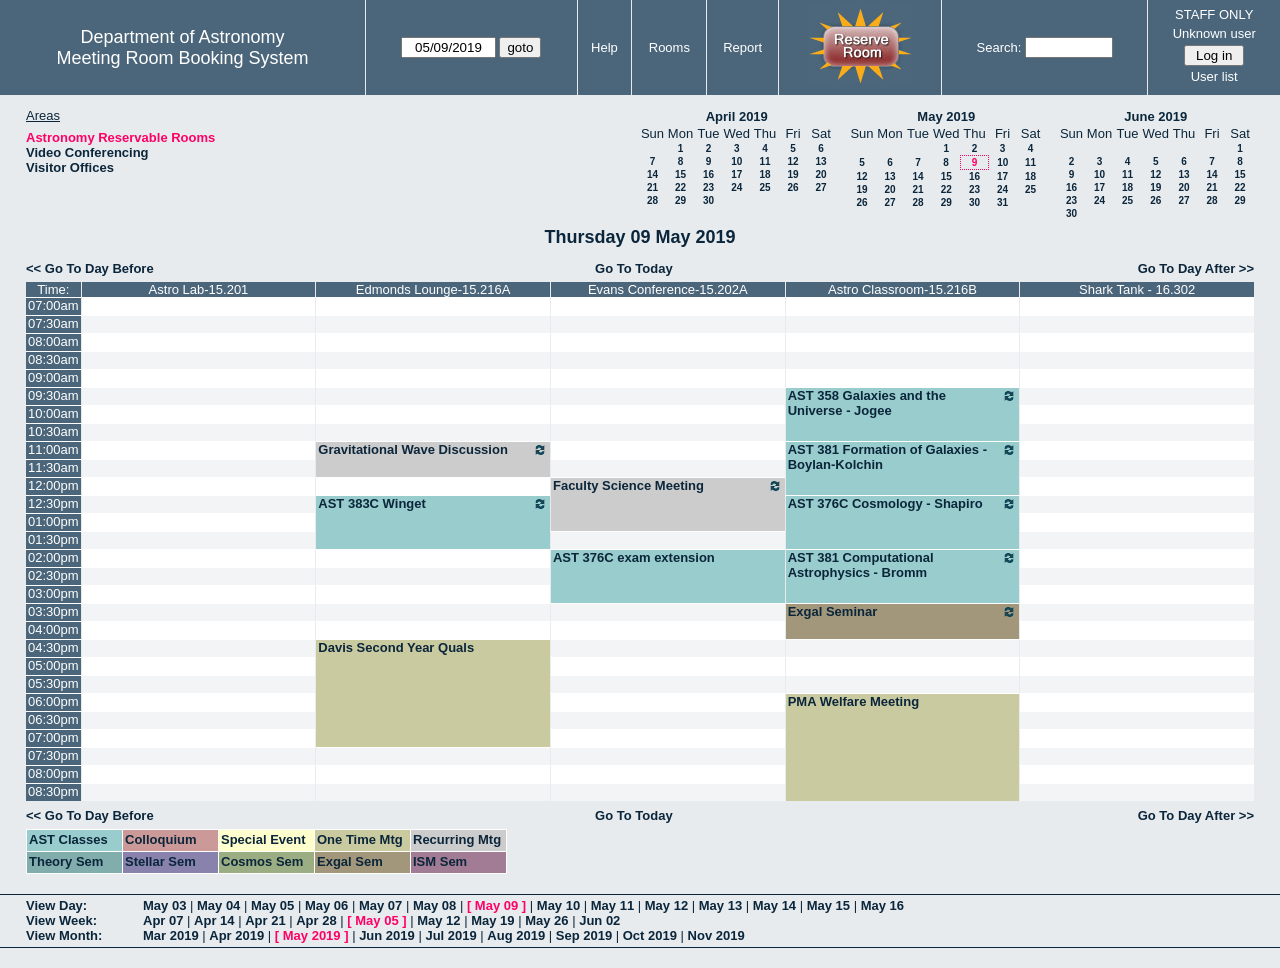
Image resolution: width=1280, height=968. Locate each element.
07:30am (53, 323)
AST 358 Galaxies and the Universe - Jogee (903, 403)
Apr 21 (265, 920)
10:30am (53, 431)
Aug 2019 (516, 935)
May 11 (612, 905)
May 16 (882, 905)
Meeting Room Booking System (182, 58)
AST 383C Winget (433, 504)
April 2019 (737, 116)
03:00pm (53, 593)
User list (1214, 76)
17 (736, 174)
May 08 (434, 905)
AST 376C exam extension (634, 557)
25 (764, 187)
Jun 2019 (387, 935)
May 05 (272, 905)
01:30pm (53, 539)
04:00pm (53, 629)
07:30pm (53, 755)
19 (792, 174)
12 (792, 161)
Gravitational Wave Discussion (433, 450)
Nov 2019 (716, 935)
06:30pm (53, 719)
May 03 (164, 905)
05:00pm (53, 665)
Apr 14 (214, 920)
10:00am (53, 413)
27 (820, 187)
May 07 (380, 905)
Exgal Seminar (903, 612)
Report (742, 47)
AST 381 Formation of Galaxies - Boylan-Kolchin (903, 457)
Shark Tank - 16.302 (1137, 289)
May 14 (774, 905)
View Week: (61, 920)
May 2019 (946, 116)
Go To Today (634, 268)
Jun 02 (599, 920)
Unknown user (1214, 33)
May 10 (558, 905)
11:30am (53, 467)
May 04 (218, 905)
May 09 (496, 905)
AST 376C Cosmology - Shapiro (903, 504)
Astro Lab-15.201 (199, 289)
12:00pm (53, 485)
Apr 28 (316, 920)
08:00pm (53, 773)
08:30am (53, 359)
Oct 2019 (650, 935)
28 (652, 200)
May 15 (828, 905)
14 (652, 174)
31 (1002, 202)
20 (820, 174)
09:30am (53, 395)
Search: (999, 47)
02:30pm (53, 575)
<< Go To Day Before (90, 268)
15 (680, 174)
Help (604, 47)
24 (736, 187)
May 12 (666, 905)
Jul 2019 (450, 935)
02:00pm (53, 557)
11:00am (53, 449)
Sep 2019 (584, 935)
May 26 (546, 920)
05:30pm (53, 683)
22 (680, 187)
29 (680, 200)
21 (652, 187)
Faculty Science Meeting (668, 486)
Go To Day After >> (1196, 268)
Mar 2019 (171, 935)
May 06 (326, 905)
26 (792, 187)
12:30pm (53, 503)
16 (708, 174)
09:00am (53, 377)
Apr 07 (163, 920)
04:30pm (53, 647)
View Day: (56, 905)
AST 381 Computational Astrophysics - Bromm (903, 565)
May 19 (492, 920)
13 (820, 161)
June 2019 (1155, 116)
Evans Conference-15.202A (668, 289)
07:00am (53, 305)
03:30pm (53, 611)
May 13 (720, 905)
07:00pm (53, 737)
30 (708, 200)
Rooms (669, 47)
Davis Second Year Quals (396, 647)
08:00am (53, 341)
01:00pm (53, 521)
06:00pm (53, 701)
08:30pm (53, 791)
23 (708, 187)
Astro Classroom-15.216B (902, 289)
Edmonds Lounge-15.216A (433, 289)
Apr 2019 (236, 935)
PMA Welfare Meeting (853, 701)
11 (764, 161)
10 (736, 161)
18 (764, 174)
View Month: (64, 935)
